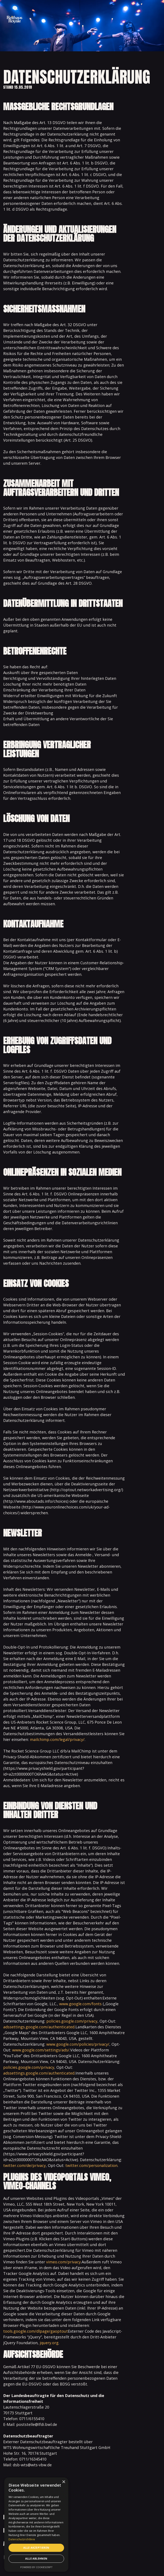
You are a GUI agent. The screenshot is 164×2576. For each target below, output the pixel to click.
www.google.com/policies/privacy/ (77, 2044)
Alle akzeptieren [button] (36, 2547)
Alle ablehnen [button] (36, 2558)
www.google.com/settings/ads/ (40, 2050)
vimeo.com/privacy (63, 2261)
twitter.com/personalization (91, 2165)
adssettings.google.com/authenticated (39, 2026)
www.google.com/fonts (80, 2003)
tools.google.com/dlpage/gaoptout (35, 2331)
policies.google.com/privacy (71, 2021)
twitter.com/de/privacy (24, 2165)
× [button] (63, 2482)
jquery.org (49, 2342)
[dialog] (36, 2524)
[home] (41, 21)
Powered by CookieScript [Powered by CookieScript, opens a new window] (36, 2567)
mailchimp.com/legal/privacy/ (57, 1739)
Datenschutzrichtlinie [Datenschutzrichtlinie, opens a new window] (22, 2539)
